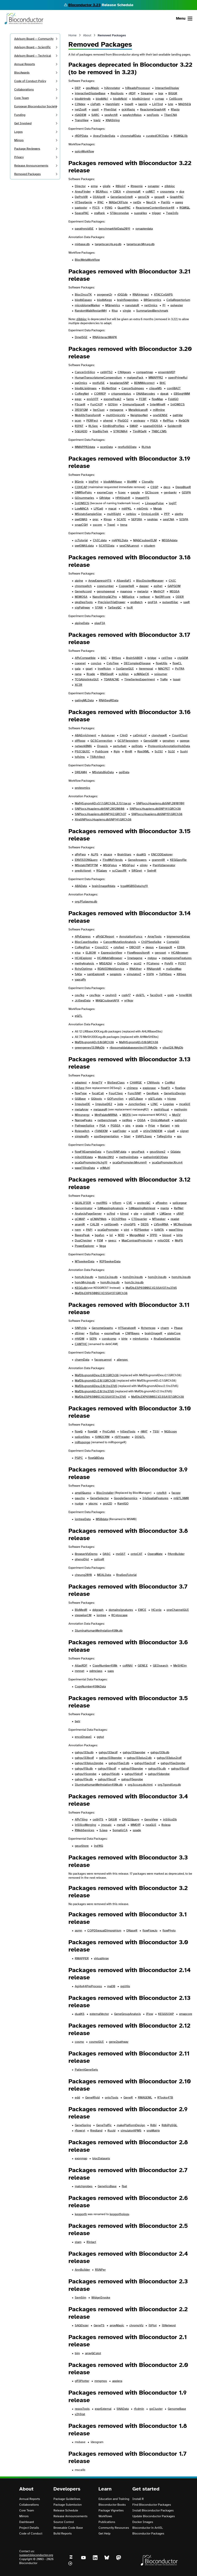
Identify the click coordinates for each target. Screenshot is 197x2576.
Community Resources (113, 2528)
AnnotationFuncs (130, 936)
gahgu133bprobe (110, 1758)
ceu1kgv (94, 995)
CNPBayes (132, 1333)
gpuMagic (92, 88)
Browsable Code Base (68, 2528)
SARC (95, 115)
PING (108, 208)
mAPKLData (120, 540)
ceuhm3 (110, 995)
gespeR (159, 197)
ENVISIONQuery (86, 860)
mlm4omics (141, 1339)
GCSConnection (101, 741)
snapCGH (81, 525)
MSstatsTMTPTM (86, 865)
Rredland (96, 2131)
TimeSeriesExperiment (139, 679)
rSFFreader (122, 1437)
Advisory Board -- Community (33, 39)
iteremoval (146, 669)
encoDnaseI (83, 1737)
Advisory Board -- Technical (32, 56)
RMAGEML (145, 2097)
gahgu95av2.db (119, 1763)
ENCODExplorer (162, 854)
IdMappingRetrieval (142, 1208)
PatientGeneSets (86, 2070)
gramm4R (158, 860)
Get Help (104, 2533)
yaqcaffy (80, 980)
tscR (130, 608)
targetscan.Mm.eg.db (140, 244)
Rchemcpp (148, 1328)
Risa (115, 311)
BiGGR (172, 93)
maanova (126, 591)
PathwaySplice (84, 1126)
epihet (158, 586)
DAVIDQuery (130, 1819)
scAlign (124, 674)
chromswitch (83, 586)
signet (184, 1131)
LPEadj (98, 509)
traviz (96, 120)
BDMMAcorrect (144, 383)
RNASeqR (107, 674)
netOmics (150, 305)
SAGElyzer (81, 2325)
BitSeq (116, 658)
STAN (99, 608)
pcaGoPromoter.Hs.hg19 (91, 1162)
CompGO (173, 942)
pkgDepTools (84, 602)
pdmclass (95, 1671)
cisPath (95, 104)
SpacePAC (82, 213)
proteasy (139, 421)
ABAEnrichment (85, 735)
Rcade (91, 674)
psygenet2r (104, 294)
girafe (106, 186)
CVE (129, 1203)
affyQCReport (105, 936)
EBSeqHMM (182, 394)
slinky (144, 865)
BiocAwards (22, 73)
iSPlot (153, 2325)
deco (167, 487)
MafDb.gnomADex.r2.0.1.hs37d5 (96, 1386)
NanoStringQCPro (105, 597)
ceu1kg (79, 995)
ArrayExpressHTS (99, 581)
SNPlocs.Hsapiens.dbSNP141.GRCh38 (155, 809)
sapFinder (119, 1131)
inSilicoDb (170, 1819)
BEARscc (102, 191)
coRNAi (128, 1666)
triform (116, 1203)
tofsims (80, 757)
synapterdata (144, 229)
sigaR (171, 1131)
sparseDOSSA (152, 426)
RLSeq (93, 426)
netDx (137, 202)
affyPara (80, 854)
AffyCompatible (85, 658)
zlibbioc (169, 186)
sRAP (180, 1214)
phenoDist (82, 1559)
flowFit (165, 1088)
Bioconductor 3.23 (84, 4)
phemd (108, 421)
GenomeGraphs (102, 1328)
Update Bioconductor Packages (153, 2516)
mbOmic (142, 509)
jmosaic (106, 1825)
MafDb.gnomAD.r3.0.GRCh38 (94, 1042)
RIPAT (79, 426)
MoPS (179, 1240)
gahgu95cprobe (85, 1774)
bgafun (99, 1235)
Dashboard (26, 2522)
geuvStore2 (157, 1152)
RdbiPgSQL (169, 2125)
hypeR (129, 104)
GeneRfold (92, 2097)
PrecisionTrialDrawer (111, 602)
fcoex (121, 492)
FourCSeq (116, 1093)
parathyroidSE (84, 229)
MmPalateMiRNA (106, 1115)
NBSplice (128, 597)
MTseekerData (84, 1261)
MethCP (159, 591)
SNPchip (81, 1328)
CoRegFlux (82, 947)
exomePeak (112, 1333)
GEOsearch (160, 1666)
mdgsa (152, 958)
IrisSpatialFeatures (155, 1498)
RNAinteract (141, 294)
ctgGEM (182, 658)
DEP (78, 88)
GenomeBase (177, 2409)
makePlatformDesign (131, 2125)
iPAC (100, 202)
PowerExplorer (84, 1246)
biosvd (166, 1235)
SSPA (150, 974)
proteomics (82, 788)
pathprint (181, 1120)
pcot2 (137, 963)
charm (165, 1328)
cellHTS (98, 1819)
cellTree (166, 658)
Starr (127, 1136)
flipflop (94, 1333)
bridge (152, 658)
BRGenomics (152, 300)
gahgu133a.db (84, 1752)
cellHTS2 (106, 372)
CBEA (117, 191)
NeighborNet (139, 415)
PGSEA (115, 1126)
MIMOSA (81, 597)
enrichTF (92, 399)
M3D (121, 1235)
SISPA (183, 519)
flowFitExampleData (88, 1152)
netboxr (145, 597)
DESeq (79, 1088)
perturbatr (119, 746)
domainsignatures (121, 1610)
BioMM (132, 482)
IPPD (153, 1235)
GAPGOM (174, 586)
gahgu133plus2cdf (169, 1758)
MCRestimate (183, 1224)
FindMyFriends (113, 860)
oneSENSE (160, 415)
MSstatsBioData (103, 772)
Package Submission (67, 2505)
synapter (153, 186)
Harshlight (112, 104)
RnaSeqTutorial (126, 1575)
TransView (81, 120)
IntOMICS (177, 404)
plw (136, 1214)
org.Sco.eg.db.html (140, 1785)
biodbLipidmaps (86, 388)
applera (117, 2381)
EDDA (181, 947)
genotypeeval (106, 591)
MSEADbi (105, 963)
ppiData (124, 772)
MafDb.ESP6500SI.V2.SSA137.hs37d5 (151, 1288)
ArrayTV (97, 1083)
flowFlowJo (150, 1930)
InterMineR (157, 404)
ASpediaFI (124, 581)
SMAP (134, 426)
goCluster (156, 2409)
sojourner (160, 674)
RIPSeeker (141, 1230)
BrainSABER (134, 658)
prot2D (107, 1504)
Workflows (105, 2516)
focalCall (98, 1093)
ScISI (159, 751)
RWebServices (84, 1830)
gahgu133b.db (159, 1752)
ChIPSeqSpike (151, 942)
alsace (108, 854)
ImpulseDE (82, 1104)
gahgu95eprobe (132, 1779)
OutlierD (123, 963)
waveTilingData (85, 1168)
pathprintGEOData (155, 1157)
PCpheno (153, 963)
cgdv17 (126, 995)
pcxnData (106, 447)
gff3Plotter (82, 2381)
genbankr (170, 492)
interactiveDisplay (167, 88)
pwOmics (81, 383)
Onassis (102, 746)
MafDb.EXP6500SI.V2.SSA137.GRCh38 (101, 1293)
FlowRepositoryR (138, 953)
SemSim (80, 2297)
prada (139, 1126)
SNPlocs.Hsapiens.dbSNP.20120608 (99, 809)
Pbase (178, 1328)
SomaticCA (120, 1830)
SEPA (93, 1339)
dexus (150, 947)
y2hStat (80, 2414)
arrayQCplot (93, 2353)
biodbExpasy (83, 300)
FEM (100, 1240)
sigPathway (82, 608)
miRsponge (82, 1442)
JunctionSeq (136, 1104)
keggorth (81, 2214)
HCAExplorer (83, 958)
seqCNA (168, 519)
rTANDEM (101, 1131)
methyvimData (128, 1157)
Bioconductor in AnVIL (147, 2528)
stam (78, 2242)
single (127, 311)
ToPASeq (165, 974)
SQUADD (81, 431)
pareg (179, 202)
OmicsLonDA (150, 514)
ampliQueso (83, 1493)
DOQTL (140, 1437)
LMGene (165, 1214)
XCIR (78, 685)
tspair (176, 679)
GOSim (113, 404)
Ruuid (111, 2131)
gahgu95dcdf (134, 1774)
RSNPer (100, 2270)
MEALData (104, 1575)
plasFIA (99, 623)
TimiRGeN (139, 431)
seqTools (153, 115)
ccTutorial (81, 540)
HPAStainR (122, 498)
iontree (101, 1615)
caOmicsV (139, 735)
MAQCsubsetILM (145, 540)
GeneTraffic (104, 2125)
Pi (164, 305)
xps (179, 1136)
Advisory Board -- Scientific (32, 47)
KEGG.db (81, 1288)
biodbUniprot (141, 99)
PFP (167, 514)
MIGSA (174, 591)
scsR (134, 1131)
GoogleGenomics (125, 1498)
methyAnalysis (84, 963)
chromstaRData (130, 136)
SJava (103, 1830)
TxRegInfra (164, 1136)
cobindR (148, 1214)
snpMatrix (153, 2131)
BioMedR (81, 1610)
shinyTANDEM (152, 1131)
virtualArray (101, 1958)
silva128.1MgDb (173, 1048)
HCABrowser (179, 953)
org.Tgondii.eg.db (169, 1785)
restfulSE (98, 383)
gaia (77, 669)
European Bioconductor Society (35, 106)
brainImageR (153, 1333)
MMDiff (135, 1825)
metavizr (142, 591)
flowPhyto (169, 1930)
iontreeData (83, 1519)
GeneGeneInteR (121, 197)
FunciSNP (134, 1093)
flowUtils (161, 663)
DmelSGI (81, 337)
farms (130, 399)
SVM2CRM (102, 1437)
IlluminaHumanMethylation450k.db (99, 1631)
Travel (111, 525)
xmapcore (185, 2014)
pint (126, 1230)
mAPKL (127, 509)
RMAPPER (82, 1958)
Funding (19, 115)
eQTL (78, 1016)
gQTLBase (136, 1099)
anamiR (80, 1224)
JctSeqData (82, 1000)
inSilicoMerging (85, 1825)
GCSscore (152, 492)
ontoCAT (136, 1554)
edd (77, 2097)
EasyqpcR (165, 947)
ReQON (184, 421)
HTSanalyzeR (127, 1328)
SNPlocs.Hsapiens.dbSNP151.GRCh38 (156, 814)
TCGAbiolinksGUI (87, 679)
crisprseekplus (121, 394)
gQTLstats (155, 1099)
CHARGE (136, 1083)
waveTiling (176, 1230)
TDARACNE (111, 679)
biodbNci (102, 99)
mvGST (120, 1554)
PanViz (165, 202)
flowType (81, 1093)
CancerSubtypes (133, 388)
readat (175, 1219)
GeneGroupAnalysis (127, 2014)
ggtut (100, 1737)
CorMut (170, 1083)
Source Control (63, 2522)
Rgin (117, 751)
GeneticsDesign (175, 1093)
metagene (116, 410)
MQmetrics (112, 305)
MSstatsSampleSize (88, 514)
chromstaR (133, 191)
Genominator (83, 1208)
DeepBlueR (183, 487)
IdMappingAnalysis (111, 1208)
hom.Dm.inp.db (133, 1277)
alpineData (82, 623)
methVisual (161, 1109)
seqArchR (111, 115)
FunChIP (96, 404)
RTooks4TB (165, 2097)
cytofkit (161, 1493)
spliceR (99, 1559)
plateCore (174, 1333)
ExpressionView (111, 953)
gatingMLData (84, 700)
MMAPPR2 (156, 378)
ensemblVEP (166, 372)
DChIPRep (119, 1219)
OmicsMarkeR (160, 1120)
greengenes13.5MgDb (89, 1048)
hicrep (171, 1099)
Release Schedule (65, 2510)
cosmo (79, 2042)
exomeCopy (105, 492)
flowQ (79, 1431)
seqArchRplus (132, 115)
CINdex (80, 104)
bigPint (93, 482)
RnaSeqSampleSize (167, 1339)
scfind (111, 1214)
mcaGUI (184, 1104)
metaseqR (100, 1109)
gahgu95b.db (84, 1768)
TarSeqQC (115, 608)
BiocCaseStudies (86, 942)
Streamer (147, 93)
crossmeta (167, 191)
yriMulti (105, 1168)
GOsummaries (84, 498)
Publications (106, 2522)
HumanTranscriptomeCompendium (98, 378)
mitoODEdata (84, 1157)
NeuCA (151, 202)
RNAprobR (154, 969)
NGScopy (170, 1431)
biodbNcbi (120, 99)
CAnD (124, 735)
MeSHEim (180, 1666)
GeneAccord (83, 591)
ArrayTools (155, 936)
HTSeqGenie (83, 202)
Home (72, 35)
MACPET (164, 669)
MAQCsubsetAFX (107, 1000)
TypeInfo (172, 213)
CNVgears (124, 372)
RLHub (146, 447)
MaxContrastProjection (137, 1240)
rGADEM (80, 115)
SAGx (78, 974)
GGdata (175, 1152)
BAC (104, 658)
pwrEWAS (81, 519)
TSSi (156, 1431)
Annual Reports (24, 64)
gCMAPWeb (98, 1219)
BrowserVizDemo (86, 1554)
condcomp (109, 1339)
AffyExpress (83, 936)
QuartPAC (124, 208)
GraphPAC (177, 197)
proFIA (152, 602)
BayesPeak (82, 1235)
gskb (170, 995)
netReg (127, 1120)
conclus (96, 663)
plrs (127, 1126)
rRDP (132, 93)
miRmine (159, 410)
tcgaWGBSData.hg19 (134, 886)
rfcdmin (139, 2409)
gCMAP (80, 1219)
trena (123, 525)
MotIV (176, 1115)
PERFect (92, 421)
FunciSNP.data (116, 1152)
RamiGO (123, 1504)
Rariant (165, 1126)
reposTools (82, 2409)
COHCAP (81, 487)
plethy (179, 514)
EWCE (142, 1610)
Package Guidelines (66, 2499)
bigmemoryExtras (178, 936)
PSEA (154, 421)
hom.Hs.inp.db (181, 1277)
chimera (132, 1088)
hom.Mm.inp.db (85, 1282)
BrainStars (124, 854)
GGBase (80, 1099)
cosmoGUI (96, 2042)
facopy (176, 1493)
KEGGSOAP (166, 2014)
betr (77, 1721)
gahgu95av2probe (173, 1763)
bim (77, 2353)
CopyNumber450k (105, 1666)
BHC (163, 383)
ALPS (94, 854)
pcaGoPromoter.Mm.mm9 (130, 1162)
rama (78, 674)
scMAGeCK (141, 674)
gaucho (80, 1498)
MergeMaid (137, 1235)
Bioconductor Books (112, 2505)
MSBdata (102, 1519)
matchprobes (84, 2186)
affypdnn (161, 1203)
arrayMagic (117, 2325)
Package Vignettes (111, 2510)
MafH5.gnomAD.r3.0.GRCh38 (138, 1042)
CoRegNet (82, 394)
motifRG (101, 1203)
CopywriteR (126, 586)
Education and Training (113, 2499)
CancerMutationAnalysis (119, 942)
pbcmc (93, 1504)
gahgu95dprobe (159, 1774)
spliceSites (82, 1437)
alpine (79, 581)
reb (177, 1126)
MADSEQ (184, 104)
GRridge (104, 498)
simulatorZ (134, 974)
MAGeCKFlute (118, 202)
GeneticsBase (107, 2186)
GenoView (151, 1819)
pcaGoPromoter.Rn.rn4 (167, 1162)
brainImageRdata (103, 886)
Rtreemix (137, 186)
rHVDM (79, 1339)
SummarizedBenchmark (152, 311)
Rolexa (165, 1825)
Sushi (184, 751)
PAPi (89, 1230)
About (87, 35)
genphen (169, 741)
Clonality (148, 482)
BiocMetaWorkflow (87, 260)
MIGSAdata (169, 540)
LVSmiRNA (161, 1224)
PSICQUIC (82, 751)
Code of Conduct (30, 2533)
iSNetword (169, 2325)
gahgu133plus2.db (139, 1758)
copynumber (105, 586)
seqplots (116, 974)
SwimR (151, 871)
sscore (97, 525)
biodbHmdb (83, 99)
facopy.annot (103, 1360)
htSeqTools (127, 1431)
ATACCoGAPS (163, 294)
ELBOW (91, 953)
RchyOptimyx (83, 969)
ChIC (172, 581)
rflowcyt (80, 2131)
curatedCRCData (157, 136)
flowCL (177, 663)
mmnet (79, 1671)
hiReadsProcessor (137, 88)
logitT (173, 503)
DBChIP (134, 947)
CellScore (175, 99)
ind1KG (98, 1846)
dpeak (164, 394)
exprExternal (103, 2409)
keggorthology (119, 2214)
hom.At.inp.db (84, 1277)
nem (78, 1230)
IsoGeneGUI (125, 669)
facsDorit (156, 995)
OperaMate (155, 1554)
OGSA (141, 1120)
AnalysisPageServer (88, 1214)
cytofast (119, 947)
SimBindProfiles (113, 426)
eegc (78, 399)
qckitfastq (128, 109)
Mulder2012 (106, 1157)
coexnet (80, 663)
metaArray (81, 1109)
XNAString (113, 120)
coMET (150, 191)
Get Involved (23, 123)
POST (182, 963)
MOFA (127, 1115)
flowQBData (96, 1458)
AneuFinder (83, 191)
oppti (95, 109)
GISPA (186, 492)
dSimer (79, 1333)
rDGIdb (122, 294)
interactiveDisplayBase (90, 93)
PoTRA (179, 669)
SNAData (123, 2409)
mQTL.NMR (181, 1498)
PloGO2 (123, 421)
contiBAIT (174, 388)
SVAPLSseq (144, 1136)
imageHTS (142, 498)
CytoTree (113, 663)
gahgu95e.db (84, 1779)
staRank (99, 213)
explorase (149, 1088)
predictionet (83, 871)
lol (111, 1235)
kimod (124, 1214)
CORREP (100, 394)
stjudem (149, 546)
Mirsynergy (82, 1115)
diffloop (80, 741)
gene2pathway (118, 2042)
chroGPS (130, 1224)
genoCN (143, 197)
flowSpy (180, 1088)
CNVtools (153, 1083)
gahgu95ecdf (107, 1779)
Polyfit (168, 963)
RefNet (178, 1208)
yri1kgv (128, 1000)
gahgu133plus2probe (89, 1763)
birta (179, 1235)
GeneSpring (83, 2125)
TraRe (164, 679)
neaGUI (151, 1825)
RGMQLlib (181, 136)
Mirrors (19, 140)
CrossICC (101, 947)
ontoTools (111, 2097)
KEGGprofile (178, 860)
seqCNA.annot (129, 546)
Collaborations (24, 89)
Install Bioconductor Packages (153, 2510)
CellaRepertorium (178, 300)
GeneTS (99, 2325)
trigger (156, 213)
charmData (82, 1360)
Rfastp (175, 109)
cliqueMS (155, 388)
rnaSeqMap (173, 969)
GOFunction (115, 1099)
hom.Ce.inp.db (108, 1277)
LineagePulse (154, 503)
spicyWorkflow (84, 151)
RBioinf (120, 186)
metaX (121, 1825)
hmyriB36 (185, 995)
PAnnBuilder (176, 1554)
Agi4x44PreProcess (88, 1986)
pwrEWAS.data (84, 546)
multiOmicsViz (115, 415)
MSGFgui (128, 865)
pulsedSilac (170, 602)
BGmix (79, 482)
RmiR (128, 751)
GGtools (96, 1099)
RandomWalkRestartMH (91, 311)
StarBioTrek (100, 431)
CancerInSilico (85, 372)
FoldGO (173, 399)
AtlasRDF (81, 1666)
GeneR (128, 2097)
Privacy (19, 157)
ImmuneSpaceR (134, 404)
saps (111, 1671)
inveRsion (104, 669)
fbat (124, 2186)
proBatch (136, 602)
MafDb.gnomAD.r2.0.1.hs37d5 (94, 1391)
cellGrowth (111, 1224)
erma (94, 186)
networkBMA (83, 746)
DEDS (145, 1224)
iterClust (98, 410)
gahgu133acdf (108, 1752)
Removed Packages (27, 174)
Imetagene (134, 958)
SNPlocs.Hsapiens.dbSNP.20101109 (160, 803)
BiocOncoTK (83, 294)
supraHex (140, 213)
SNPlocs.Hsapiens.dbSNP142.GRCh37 (100, 814)
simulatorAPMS (131, 2131)
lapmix (142, 104)
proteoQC (143, 1203)
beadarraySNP (119, 383)
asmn (78, 1930)
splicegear (180, 1203)
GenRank (152, 1093)
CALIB (94, 1224)
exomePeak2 (112, 399)
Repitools (117, 93)
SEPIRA (136, 519)
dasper (144, 586)
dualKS (141, 854)
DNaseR (131, 1930)
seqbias (152, 519)
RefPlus (168, 421)
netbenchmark (107, 1120)
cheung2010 (83, 1575)
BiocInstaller (105, 1493)
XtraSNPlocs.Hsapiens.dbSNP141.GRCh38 (103, 819)
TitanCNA (170, 115)
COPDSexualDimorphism (104, 1930)
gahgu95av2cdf (144, 1763)
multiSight (114, 514)
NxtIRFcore (162, 597)
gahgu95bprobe (132, 1768)
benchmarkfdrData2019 (114, 229)
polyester (176, 305)
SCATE (121, 519)
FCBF (143, 399)
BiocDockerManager (150, 581)
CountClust (179, 735)
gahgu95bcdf (107, 1768)
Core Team (21, 98)
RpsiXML (143, 751)
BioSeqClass (116, 1083)
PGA (102, 1126)
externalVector (99, 2014)
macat (112, 509)
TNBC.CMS (159, 431)
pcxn (78, 421)
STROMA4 (120, 431)
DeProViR (81, 197)
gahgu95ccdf (180, 1768)
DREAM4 (81, 772)
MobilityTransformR (88, 415)
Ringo (108, 519)
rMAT (144, 1431)
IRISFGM (81, 410)
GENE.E (143, 1666)
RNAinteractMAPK (105, 337)
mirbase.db (82, 244)
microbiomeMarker (87, 305)
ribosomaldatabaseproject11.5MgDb (133, 1048)
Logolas (168, 1104)
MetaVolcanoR (138, 410)
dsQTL (140, 995)
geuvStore (82, 1846)
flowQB (92, 1431)
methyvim (180, 1109)
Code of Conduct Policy (30, 81)
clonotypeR (159, 735)
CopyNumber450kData (90, 1686)
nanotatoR (132, 305)
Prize (151, 1126)
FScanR (80, 404)
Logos (18, 132)
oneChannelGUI (178, 1610)
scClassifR (119, 871)
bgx (160, 93)
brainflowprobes (128, 300)
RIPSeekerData (109, 1261)
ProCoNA (109, 1431)
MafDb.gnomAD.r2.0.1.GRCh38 (95, 1381)
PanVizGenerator (164, 865)
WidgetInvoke (100, 2297)
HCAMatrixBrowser (109, 958)
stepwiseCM (83, 1615)
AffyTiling (81, 1819)
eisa (77, 953)
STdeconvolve (119, 213)
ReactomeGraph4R (153, 109)
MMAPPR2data (85, 447)
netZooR (81, 109)
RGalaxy (101, 871)
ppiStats (137, 746)
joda (120, 1104)
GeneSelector (99, 1498)
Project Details (29, 2528)
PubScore (102, 751)
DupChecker (83, 1240)
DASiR (113, 1819)
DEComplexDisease (137, 663)
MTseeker (158, 1219)
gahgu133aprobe (134, 1752)
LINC (154, 1104)
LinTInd (157, 104)
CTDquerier (139, 1219)
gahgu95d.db (110, 1774)
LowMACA (81, 509)
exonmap (81, 2158)
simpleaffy (82, 1136)
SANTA (159, 1230)
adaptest (81, 1083)
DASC (107, 1554)
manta (164, 1208)
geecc (112, 1240)
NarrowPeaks (83, 1120)
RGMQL (184, 208)
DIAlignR (99, 197)
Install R (138, 2499)
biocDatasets (101, 2158)
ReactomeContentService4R (155, 208)
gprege (184, 741)
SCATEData (106, 546)
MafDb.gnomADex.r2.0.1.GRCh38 (97, 1375)
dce (181, 191)
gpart (89, 669)
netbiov (131, 514)
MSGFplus (110, 865)
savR (186, 602)
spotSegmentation (106, 1136)
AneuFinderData (104, 136)
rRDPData (81, 136)
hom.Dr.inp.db (157, 1277)
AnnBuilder (82, 2270)
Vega (102, 1246)
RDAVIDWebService (111, 969)
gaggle (135, 492)
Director (80, 186)
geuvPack (137, 1152)
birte (124, 1339)
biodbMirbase (113, 482)
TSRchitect (97, 757)
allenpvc (122, 1360)
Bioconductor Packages (148, 2533)
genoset (160, 953)
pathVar (178, 415)
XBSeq (181, 974)
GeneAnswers (137, 860)
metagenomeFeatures (177, 958)
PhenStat (110, 109)
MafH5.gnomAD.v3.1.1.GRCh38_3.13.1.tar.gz (103, 803)
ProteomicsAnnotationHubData (169, 746)
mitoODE (164, 1240)
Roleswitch (82, 1131)
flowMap (157, 399)
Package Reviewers (27, 149)
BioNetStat (109, 388)
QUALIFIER (83, 1203)
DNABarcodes (145, 394)
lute (170, 104)
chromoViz (136, 2325)
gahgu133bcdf (84, 1758)
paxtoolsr (81, 208)
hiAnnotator (112, 88)
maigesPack (135, 378)
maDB (111, 1986)
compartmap (144, 372)
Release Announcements (31, 166)
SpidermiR (175, 426)
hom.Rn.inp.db (109, 1282)
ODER (180, 597)
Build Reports (62, 2533)
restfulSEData (127, 447)
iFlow (149, 2014)
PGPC (79, 1458)
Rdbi (153, 2125)
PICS (96, 208)
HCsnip (156, 1610)
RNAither (135, 969)
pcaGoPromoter (108, 1230)
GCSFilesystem (128, 741)
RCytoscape (119, 1615)
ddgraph (98, 1610)
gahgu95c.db (157, 1768)
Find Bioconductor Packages (151, 2505)
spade (137, 1830)
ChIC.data (100, 540)
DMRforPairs (83, 492)
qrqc (95, 519)
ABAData (81, 886)
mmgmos (100, 2381)
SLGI (171, 751)
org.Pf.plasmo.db (86, 902)
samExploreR (96, 974)
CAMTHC (81, 1344)
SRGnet (137, 871)
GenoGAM (150, 741)
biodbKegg (104, 300)
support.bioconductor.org (36, 2555)
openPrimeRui (177, 378)
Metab (157, 509)
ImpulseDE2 (103, 1104)
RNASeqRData (108, 700)
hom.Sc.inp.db (134, 1282)
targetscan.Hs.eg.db (108, 244)
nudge (79, 1504)
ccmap (159, 99)
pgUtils (125, 1986)
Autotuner (108, 735)
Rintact (91, 2242)
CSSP (154, 487)
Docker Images (142, 2522)
